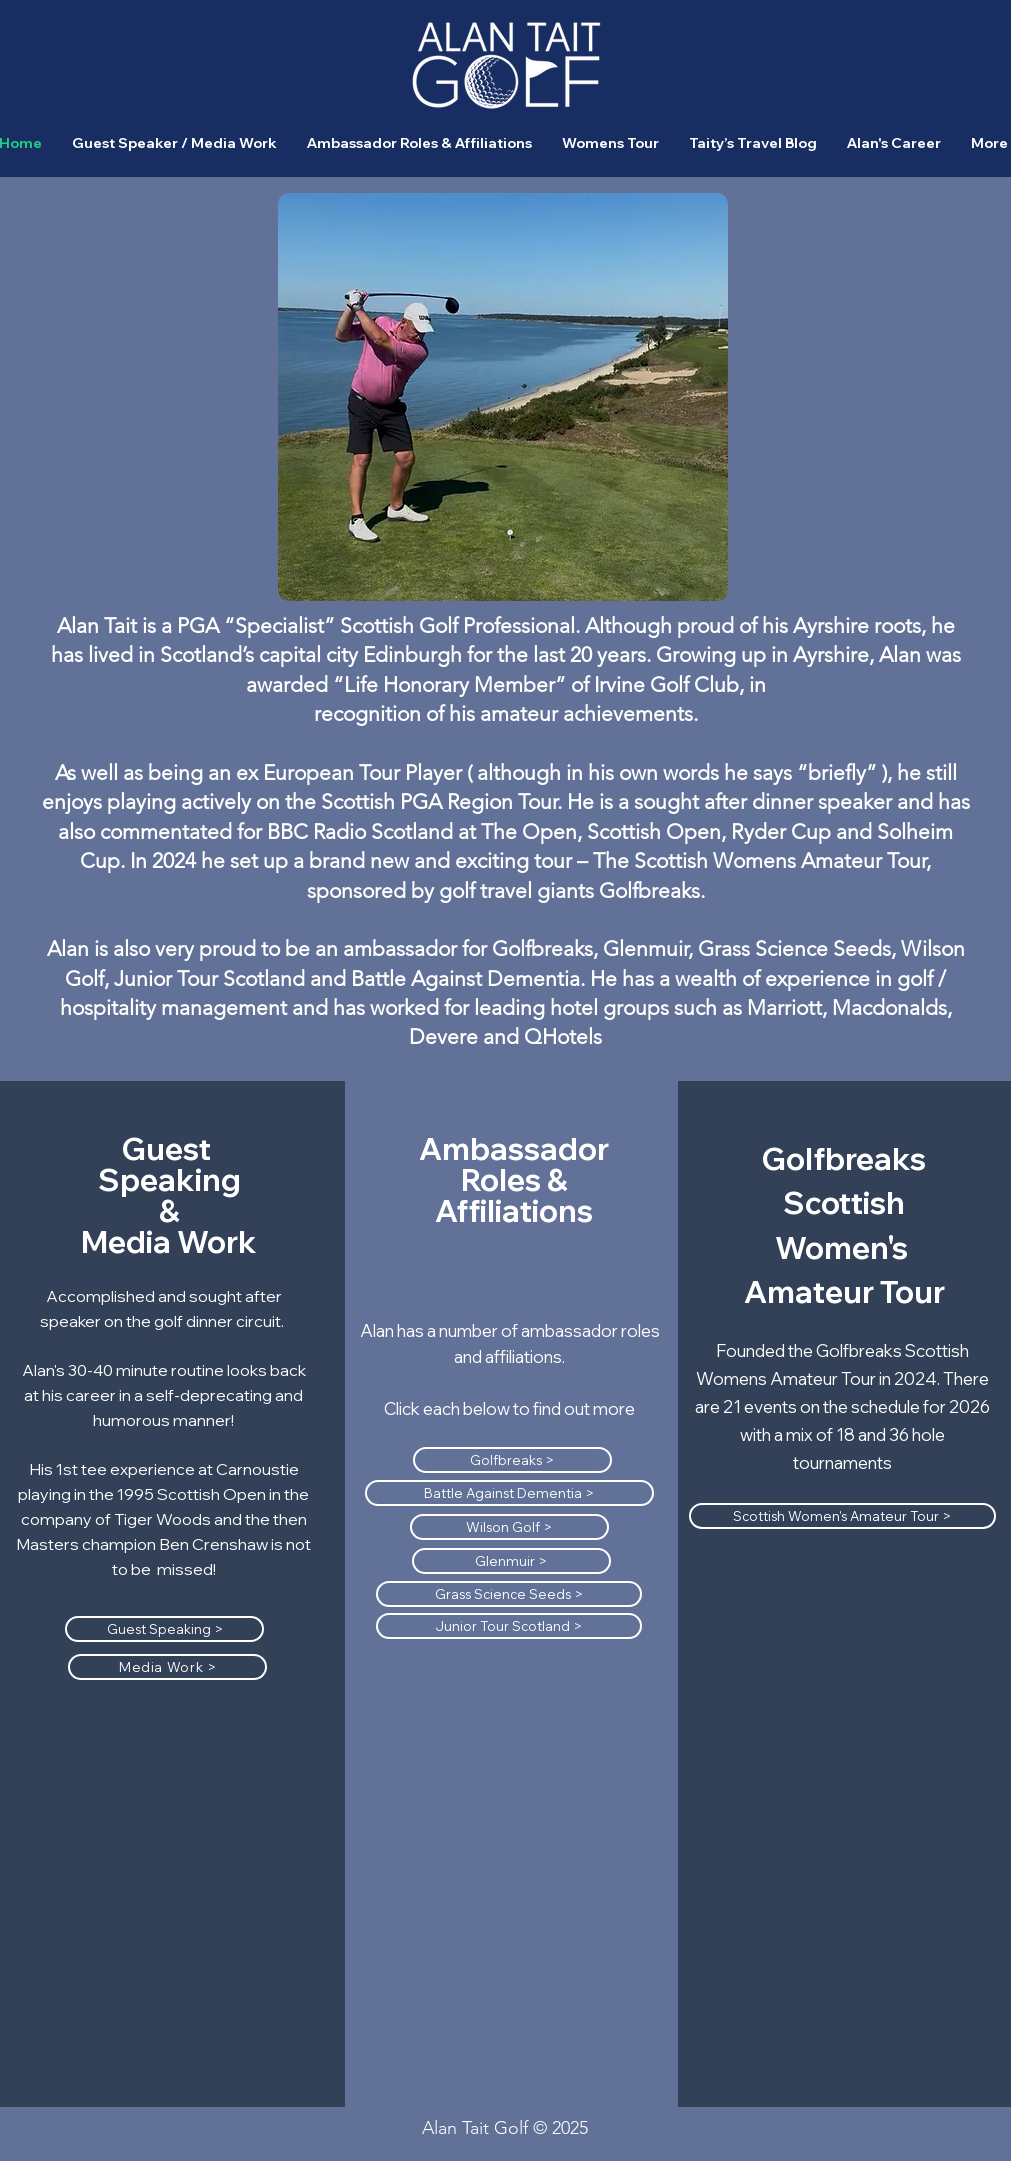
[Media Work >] (167, 1667)
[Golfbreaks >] (512, 1460)
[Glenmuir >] (511, 1561)
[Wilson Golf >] (509, 1527)
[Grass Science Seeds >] (509, 1594)
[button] (419, 143)
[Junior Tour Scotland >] (509, 1626)
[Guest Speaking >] (164, 1629)
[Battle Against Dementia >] (509, 1493)
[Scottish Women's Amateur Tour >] (842, 1516)
